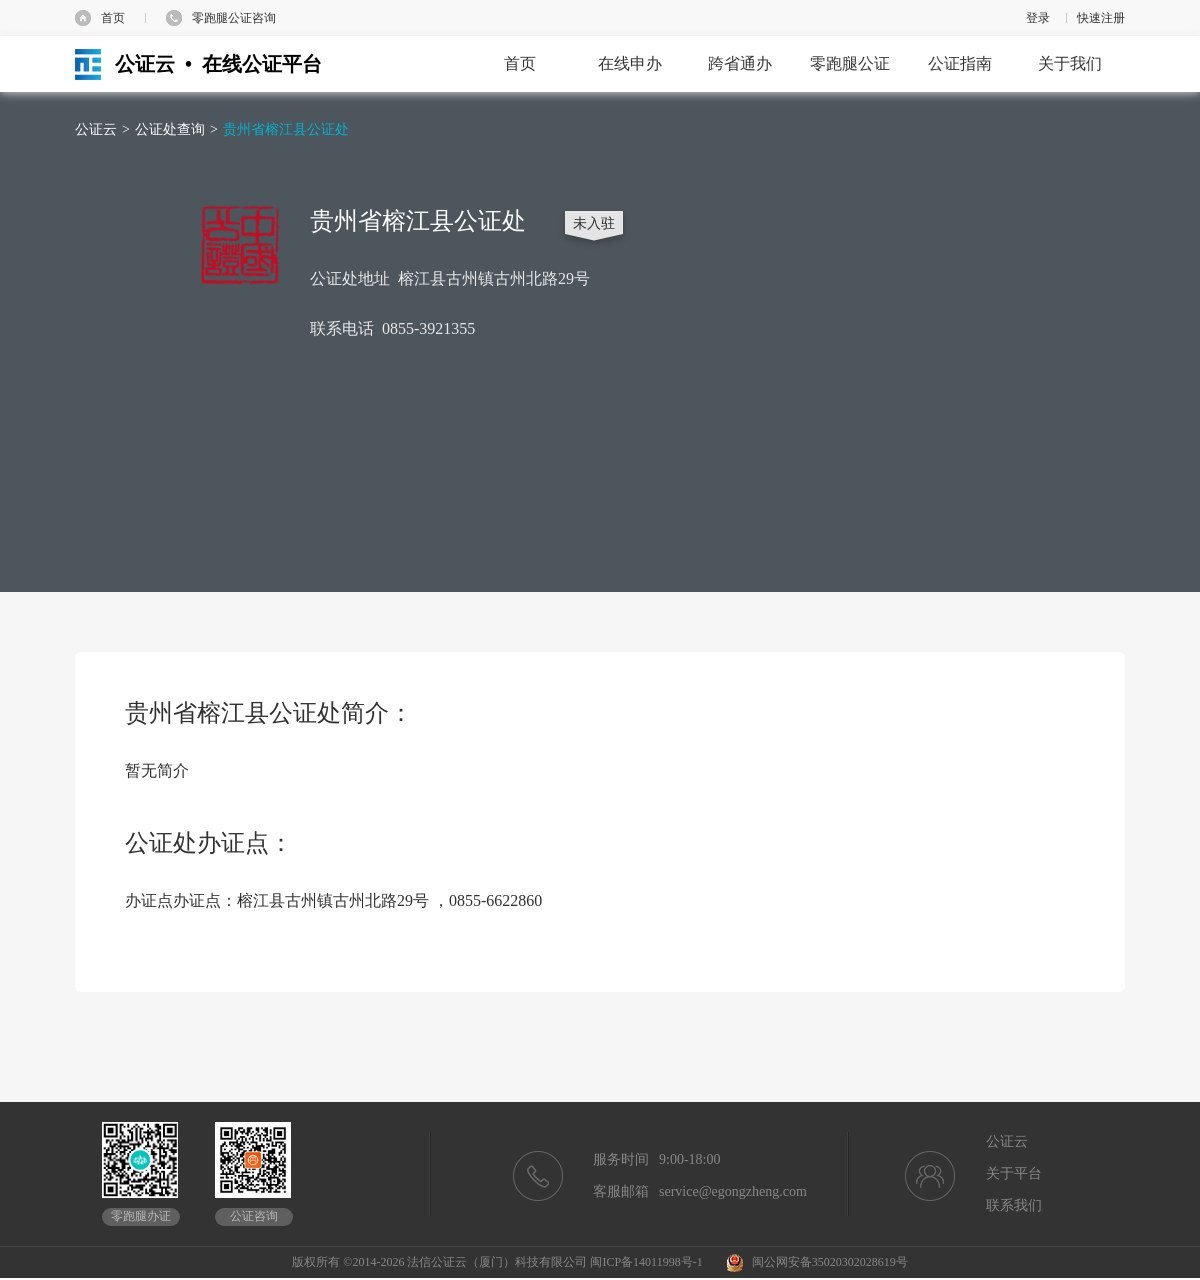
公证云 (96, 129)
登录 (1038, 18)
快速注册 (1101, 18)
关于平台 (1014, 1173)
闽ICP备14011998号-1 (646, 1262)
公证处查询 (170, 129)
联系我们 (1014, 1205)
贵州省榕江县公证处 (286, 129)
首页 (113, 18)
